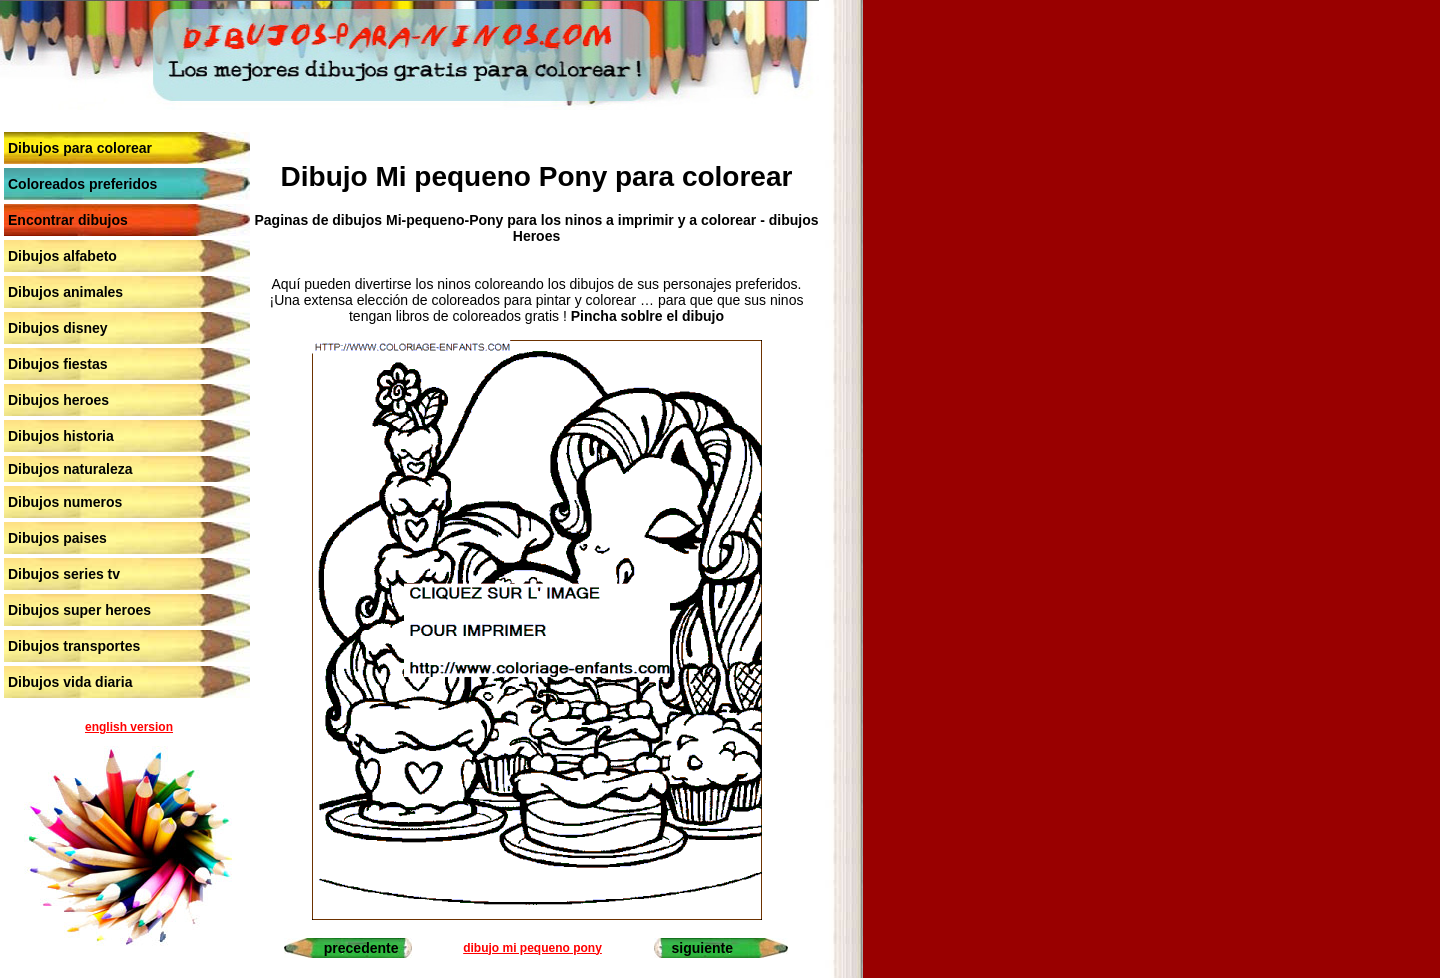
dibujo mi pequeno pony (532, 948)
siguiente (702, 948)
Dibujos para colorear (80, 148)
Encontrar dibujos (68, 220)
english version (129, 727)
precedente (361, 948)
